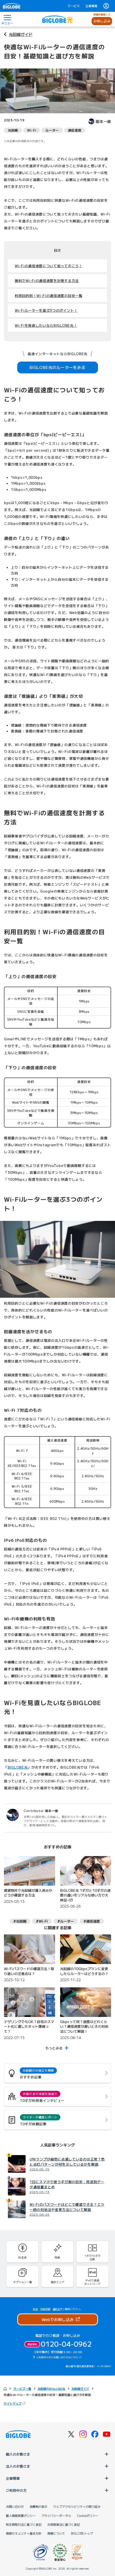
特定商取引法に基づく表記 (23, 2524)
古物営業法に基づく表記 (63, 2524)
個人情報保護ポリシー (20, 2515)
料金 (35, 2309)
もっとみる (54, 2047)
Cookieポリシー (87, 2515)
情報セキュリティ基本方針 (23, 2533)
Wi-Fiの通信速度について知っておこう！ (48, 265)
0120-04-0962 (66, 2344)
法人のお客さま (57, 2466)
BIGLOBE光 (18, 1767)
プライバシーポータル (56, 2515)
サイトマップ (15, 2403)
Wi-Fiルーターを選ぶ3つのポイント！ (46, 310)
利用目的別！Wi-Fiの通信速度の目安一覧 (48, 295)
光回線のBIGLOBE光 (51, 2388)
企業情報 (91, 6)
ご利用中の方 (57, 2490)
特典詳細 (45, 2309)
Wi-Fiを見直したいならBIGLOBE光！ (46, 325)
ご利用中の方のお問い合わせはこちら (57, 2357)
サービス (74, 6)
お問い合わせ (15, 2506)
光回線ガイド (21, 34)
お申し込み (102, 20)
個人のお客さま (57, 2454)
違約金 (56, 2309)
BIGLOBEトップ (82, 2533)
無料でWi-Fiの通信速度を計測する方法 (47, 280)
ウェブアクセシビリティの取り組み (76, 2506)
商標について (56, 2533)
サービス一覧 (22, 2388)
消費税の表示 (38, 2506)
